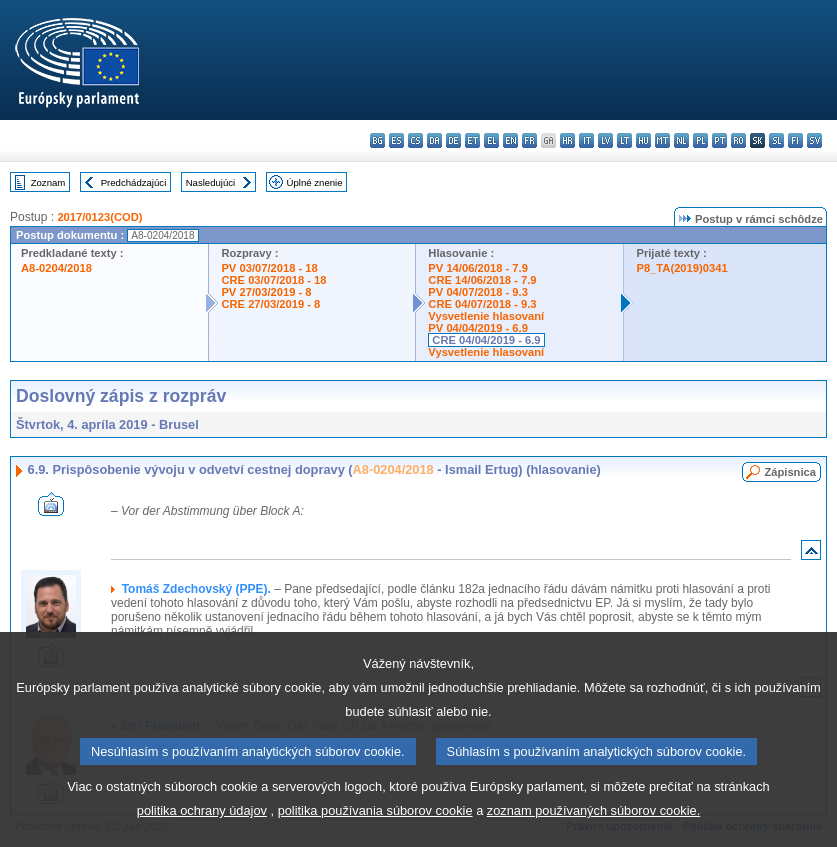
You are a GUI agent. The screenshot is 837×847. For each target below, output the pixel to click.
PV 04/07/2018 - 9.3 (478, 292)
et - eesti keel (472, 140)
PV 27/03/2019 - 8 (266, 292)
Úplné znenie (315, 182)
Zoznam (48, 182)
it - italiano (586, 140)
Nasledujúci (211, 182)
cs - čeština (415, 140)
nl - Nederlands (681, 140)
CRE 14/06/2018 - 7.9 (482, 280)
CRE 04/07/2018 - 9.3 (482, 304)
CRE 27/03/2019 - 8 (270, 304)
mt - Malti (662, 140)
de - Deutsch (453, 140)
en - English (510, 140)
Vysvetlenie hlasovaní (486, 316)
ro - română (738, 140)
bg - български (377, 140)
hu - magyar (643, 140)
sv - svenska (814, 140)
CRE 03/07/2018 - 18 (273, 280)
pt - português (719, 140)
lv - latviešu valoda (605, 140)
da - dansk (434, 140)
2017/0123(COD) (99, 217)
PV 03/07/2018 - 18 (269, 268)
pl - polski (700, 140)
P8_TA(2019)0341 (681, 268)
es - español (396, 140)
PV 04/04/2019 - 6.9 (478, 328)
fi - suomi (795, 140)
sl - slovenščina (776, 140)
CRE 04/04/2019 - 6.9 (486, 340)
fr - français (529, 140)
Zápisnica (790, 472)
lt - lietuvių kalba (624, 140)
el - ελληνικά (491, 140)
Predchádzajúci (134, 182)
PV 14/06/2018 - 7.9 (478, 268)
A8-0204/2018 (56, 268)
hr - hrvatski (567, 140)
